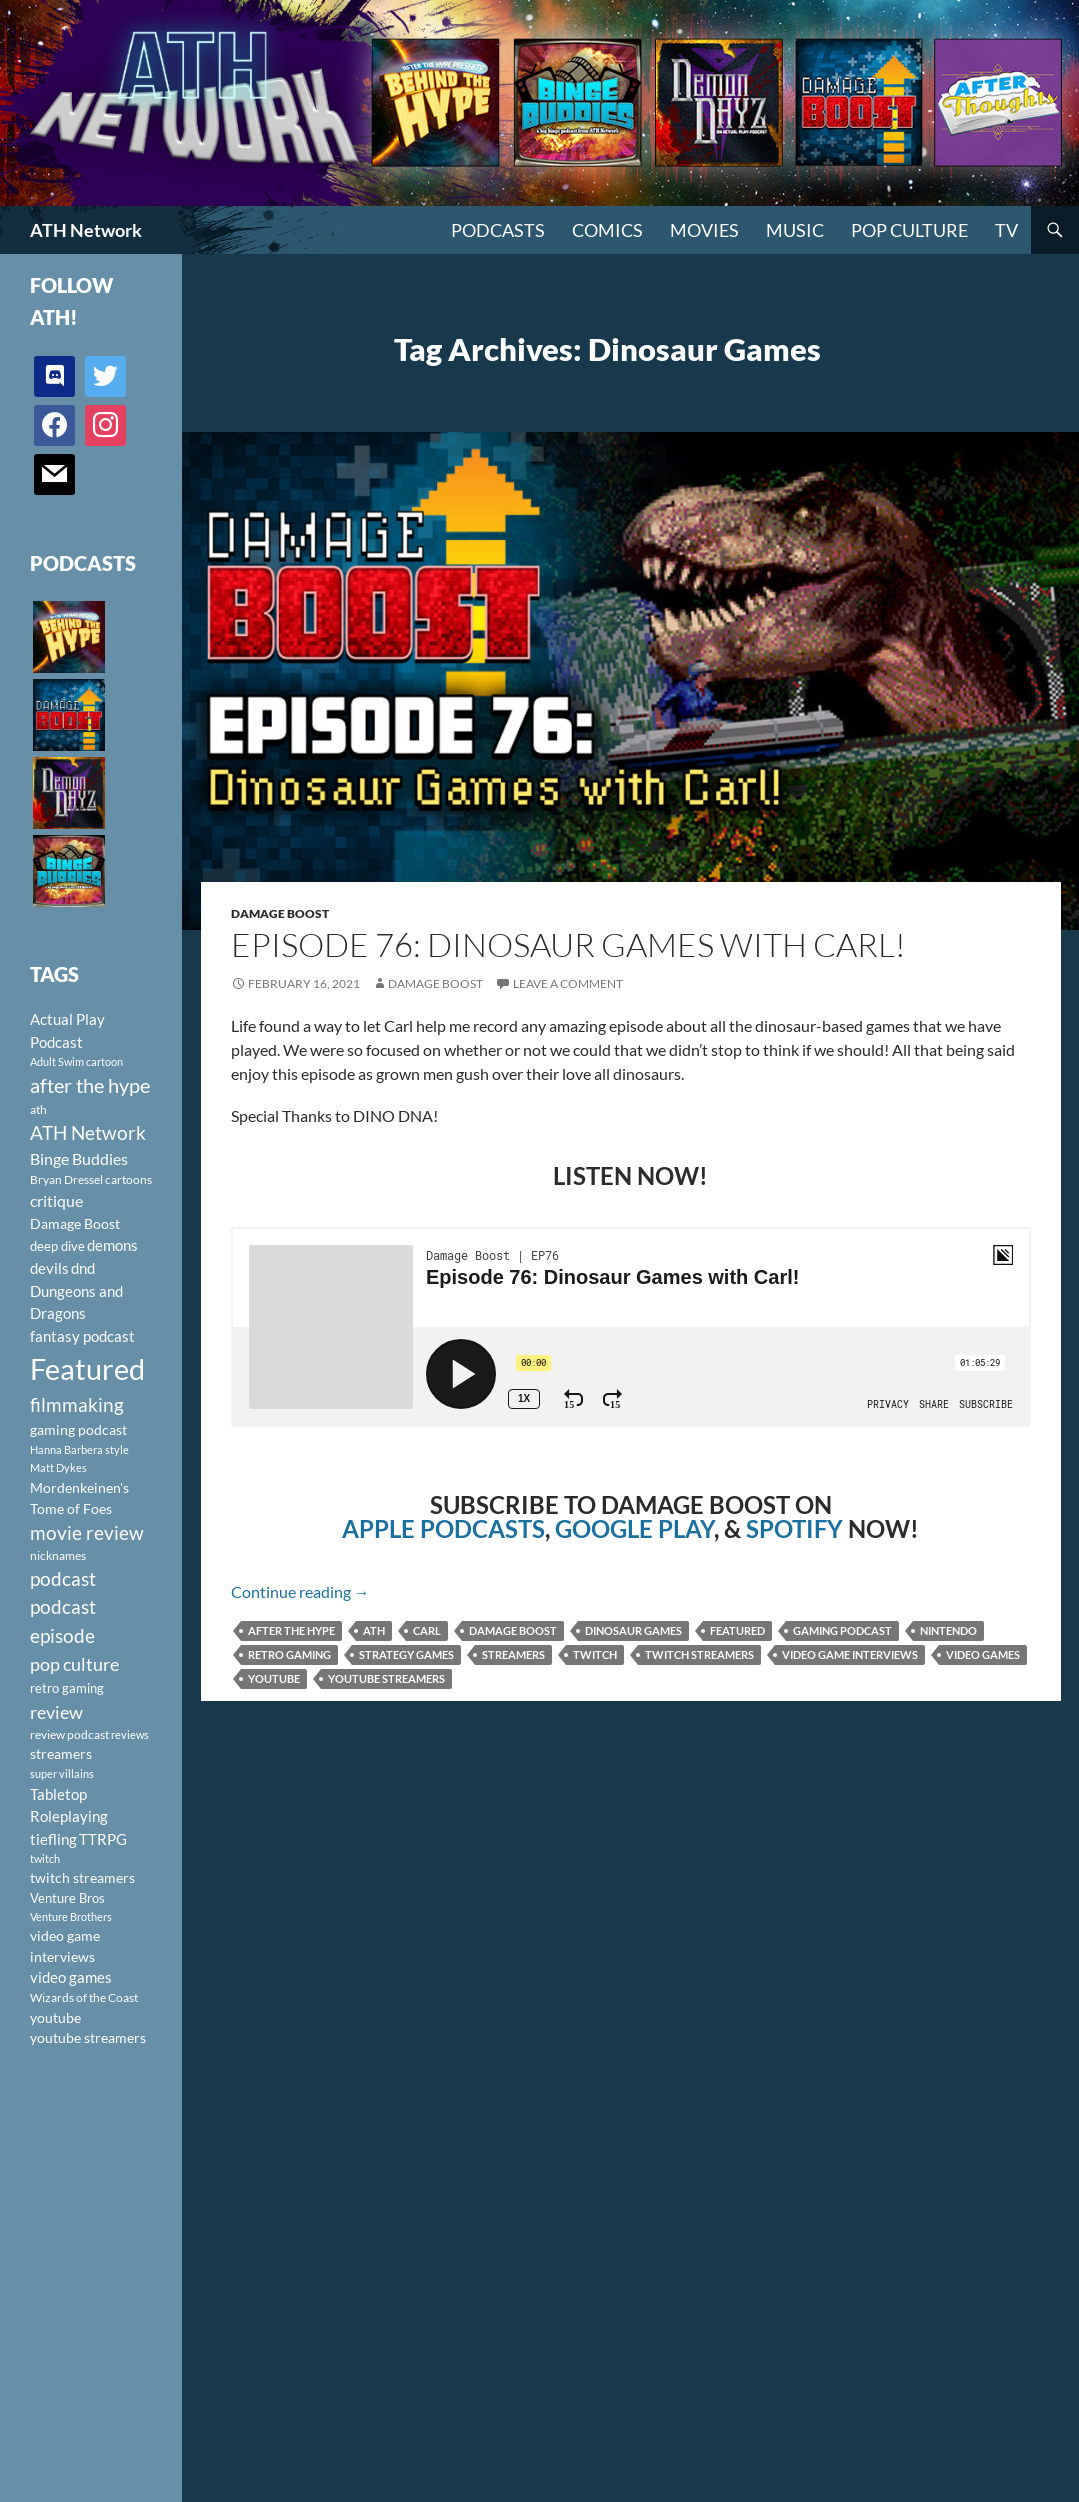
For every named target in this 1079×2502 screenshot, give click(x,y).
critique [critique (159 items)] (56, 1201)
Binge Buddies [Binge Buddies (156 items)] (79, 1159)
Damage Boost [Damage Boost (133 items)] (75, 1223)
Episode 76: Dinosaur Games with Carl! (568, 944)
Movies (704, 230)
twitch (595, 1654)
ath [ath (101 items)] (38, 1109)
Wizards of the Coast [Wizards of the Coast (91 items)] (84, 1997)
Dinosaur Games (633, 1630)
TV (1006, 230)
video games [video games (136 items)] (71, 1977)
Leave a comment (568, 983)
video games (983, 1654)
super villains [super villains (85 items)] (62, 1773)
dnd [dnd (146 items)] (83, 1268)
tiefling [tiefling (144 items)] (53, 1839)
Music (795, 230)
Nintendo (948, 1630)
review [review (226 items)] (56, 1712)
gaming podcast (842, 1630)
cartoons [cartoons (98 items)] (128, 1179)
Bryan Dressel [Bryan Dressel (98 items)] (66, 1179)
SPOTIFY (794, 1528)
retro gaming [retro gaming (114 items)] (67, 1688)
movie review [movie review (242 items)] (87, 1533)
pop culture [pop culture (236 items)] (74, 1664)
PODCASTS (498, 230)
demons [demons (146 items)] (112, 1245)
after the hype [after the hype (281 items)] (90, 1085)
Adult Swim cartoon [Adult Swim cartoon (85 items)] (76, 1061)
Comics (607, 230)
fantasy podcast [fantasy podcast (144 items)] (82, 1336)
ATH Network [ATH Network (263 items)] (88, 1132)
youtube (274, 1678)
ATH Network (86, 230)
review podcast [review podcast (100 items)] (69, 1734)
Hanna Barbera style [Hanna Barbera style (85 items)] (79, 1449)
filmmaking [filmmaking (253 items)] (77, 1404)
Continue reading (300, 1591)
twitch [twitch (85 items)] (45, 1858)
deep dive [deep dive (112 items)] (57, 1246)
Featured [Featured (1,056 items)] (87, 1368)
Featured (737, 1630)
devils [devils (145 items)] (49, 1268)
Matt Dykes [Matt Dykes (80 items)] (58, 1467)
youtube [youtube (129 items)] (55, 2017)
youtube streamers (386, 1678)
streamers (513, 1654)
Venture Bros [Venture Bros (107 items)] (67, 1898)
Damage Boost (280, 913)
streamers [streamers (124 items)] (61, 1753)
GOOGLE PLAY (634, 1528)
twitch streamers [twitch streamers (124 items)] (82, 1877)
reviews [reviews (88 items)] (130, 1734)
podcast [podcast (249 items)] (63, 1578)
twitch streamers (699, 1654)
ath (374, 1630)
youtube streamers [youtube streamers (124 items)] (88, 2037)
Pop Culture (909, 230)
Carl (427, 1630)
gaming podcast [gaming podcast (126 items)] (78, 1429)
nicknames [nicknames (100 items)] (58, 1555)
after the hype (291, 1630)
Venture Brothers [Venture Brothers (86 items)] (71, 1916)
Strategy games (406, 1654)
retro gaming (289, 1654)
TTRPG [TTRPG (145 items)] (103, 1839)
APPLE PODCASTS (443, 1528)
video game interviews (850, 1654)
